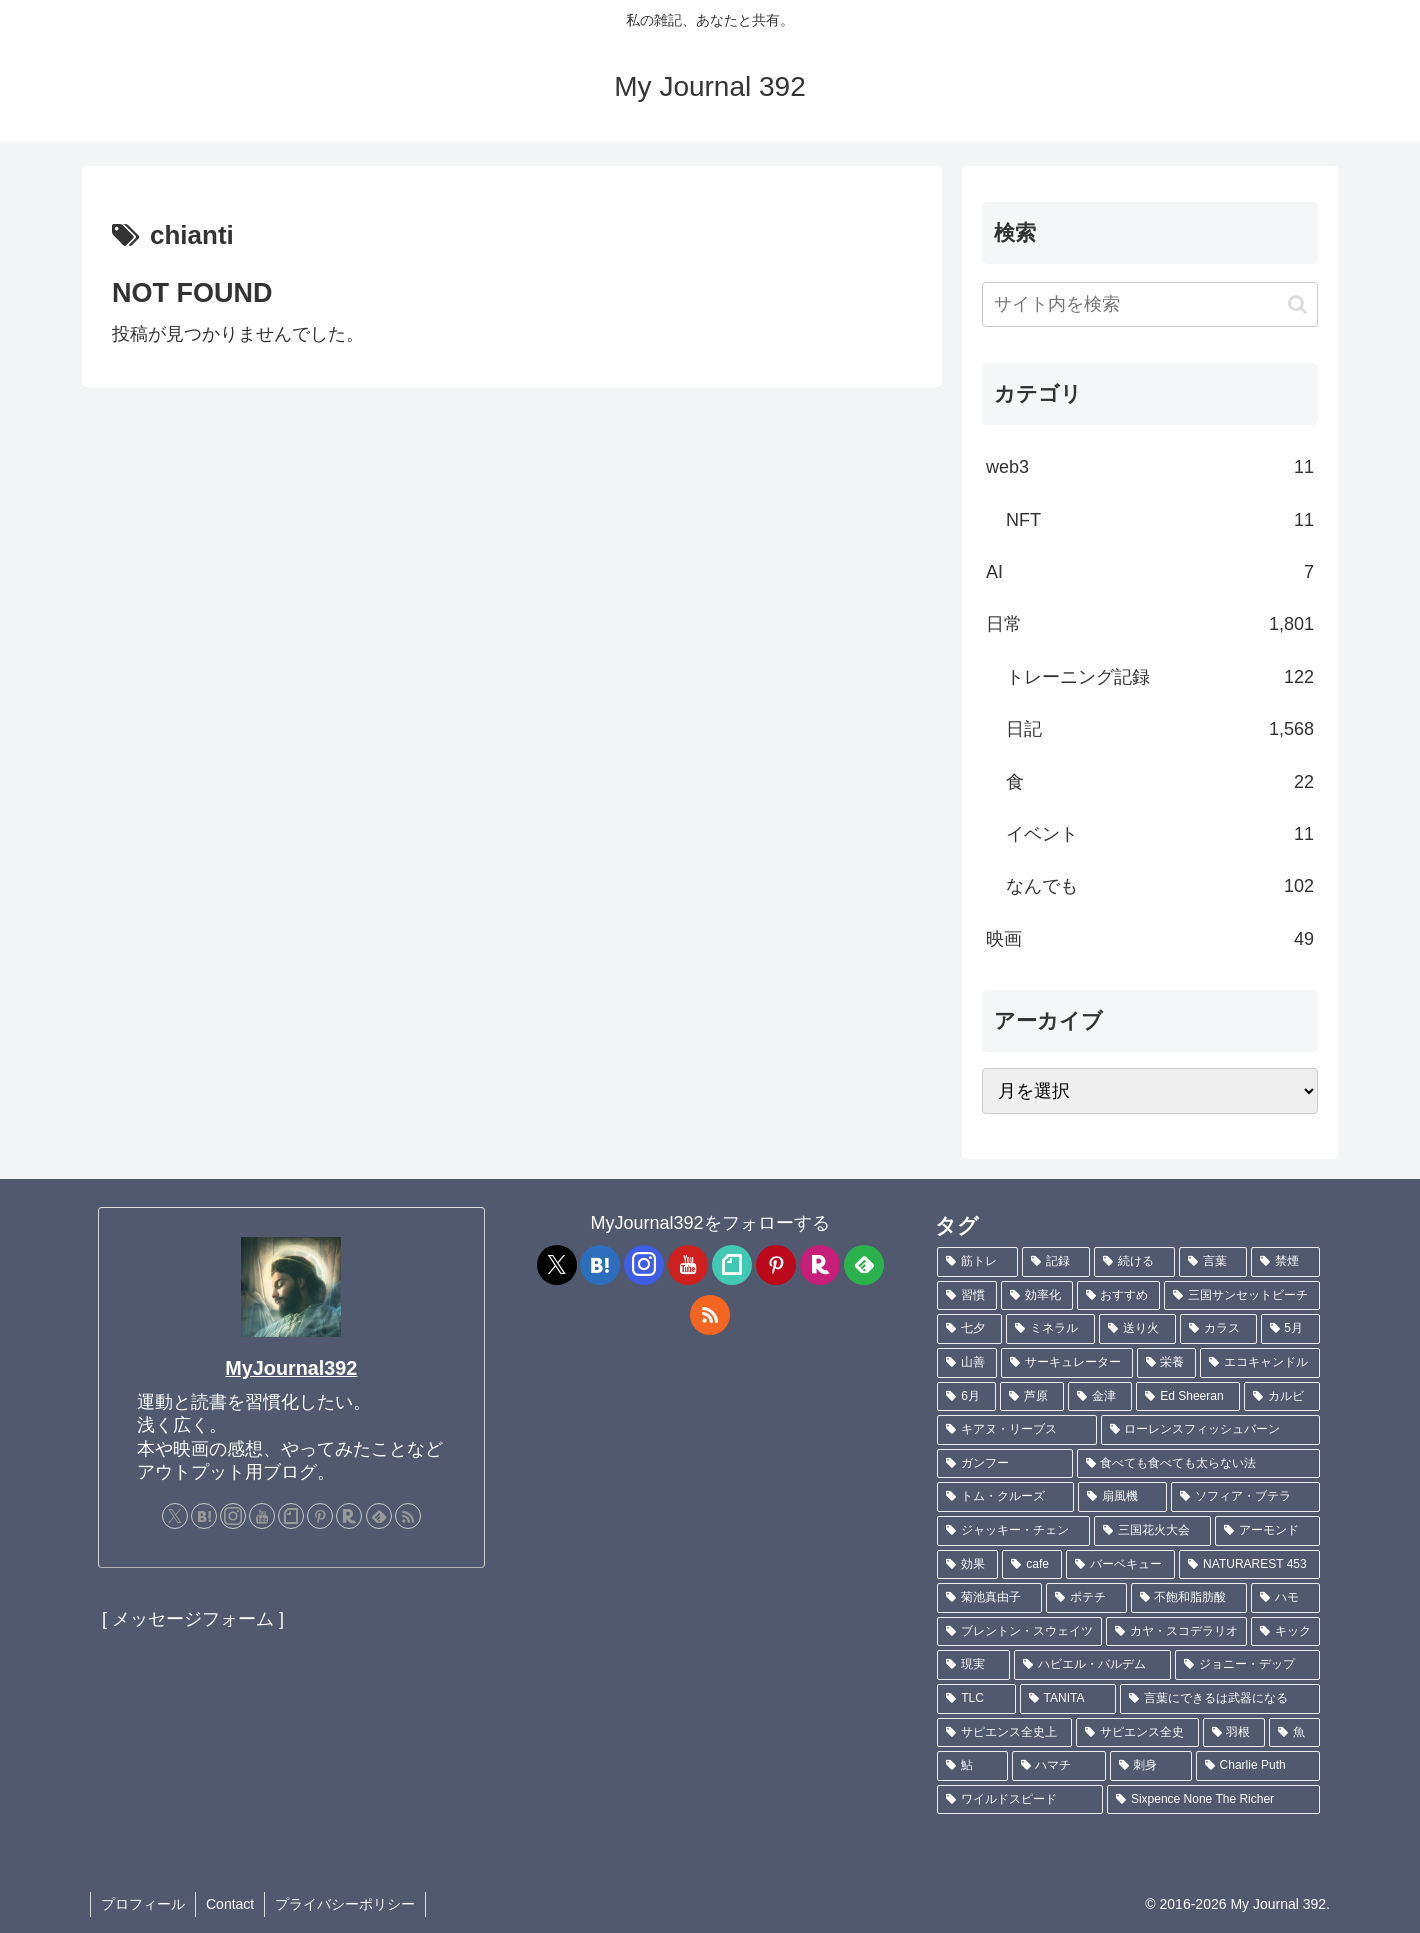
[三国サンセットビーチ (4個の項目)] (1242, 1296)
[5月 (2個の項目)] (1290, 1329)
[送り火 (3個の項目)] (1137, 1329)
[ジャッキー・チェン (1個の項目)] (1013, 1531)
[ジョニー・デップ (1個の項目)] (1247, 1665)
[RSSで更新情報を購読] (408, 1516)
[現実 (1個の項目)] (973, 1665)
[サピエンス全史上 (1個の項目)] (1004, 1733)
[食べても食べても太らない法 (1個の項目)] (1198, 1464)
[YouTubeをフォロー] (262, 1516)
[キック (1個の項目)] (1285, 1632)
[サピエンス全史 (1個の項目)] (1137, 1733)
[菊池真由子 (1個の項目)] (989, 1598)
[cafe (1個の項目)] (1032, 1565)
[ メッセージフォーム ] (193, 1619)
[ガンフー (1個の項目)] (1004, 1464)
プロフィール (143, 1904)
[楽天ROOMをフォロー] (349, 1516)
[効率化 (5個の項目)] (1037, 1296)
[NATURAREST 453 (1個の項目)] (1249, 1565)
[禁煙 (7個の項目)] (1285, 1262)
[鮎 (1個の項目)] (972, 1766)
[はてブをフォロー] (204, 1516)
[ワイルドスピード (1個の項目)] (1020, 1800)
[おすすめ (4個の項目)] (1119, 1296)
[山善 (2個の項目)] (967, 1363)
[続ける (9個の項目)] (1134, 1262)
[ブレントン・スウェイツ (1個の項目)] (1019, 1632)
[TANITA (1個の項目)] (1068, 1699)
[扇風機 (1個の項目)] (1122, 1497)
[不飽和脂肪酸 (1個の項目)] (1189, 1598)
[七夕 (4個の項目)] (969, 1329)
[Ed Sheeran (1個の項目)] (1188, 1397)
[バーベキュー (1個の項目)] (1120, 1565)
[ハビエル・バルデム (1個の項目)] (1092, 1665)
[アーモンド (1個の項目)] (1267, 1531)
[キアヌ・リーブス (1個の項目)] (1016, 1430)
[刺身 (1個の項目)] (1151, 1766)
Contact (230, 1904)
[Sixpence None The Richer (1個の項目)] (1213, 1800)
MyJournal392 (291, 1368)
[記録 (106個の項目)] (1056, 1262)
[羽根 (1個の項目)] (1234, 1733)
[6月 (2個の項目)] (966, 1397)
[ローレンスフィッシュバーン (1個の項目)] (1210, 1430)
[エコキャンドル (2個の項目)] (1260, 1363)
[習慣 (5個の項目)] (967, 1296)
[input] (1150, 304)
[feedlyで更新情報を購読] (379, 1516)
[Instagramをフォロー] (233, 1516)
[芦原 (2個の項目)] (1032, 1397)
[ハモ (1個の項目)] (1285, 1598)
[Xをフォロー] (175, 1516)
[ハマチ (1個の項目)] (1059, 1766)
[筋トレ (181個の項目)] (977, 1262)
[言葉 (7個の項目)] (1213, 1262)
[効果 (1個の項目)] (967, 1565)
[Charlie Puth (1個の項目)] (1258, 1766)
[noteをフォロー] (291, 1516)
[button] (1297, 304)
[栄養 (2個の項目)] (1167, 1363)
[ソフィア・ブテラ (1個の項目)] (1245, 1497)
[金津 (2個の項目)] (1100, 1397)
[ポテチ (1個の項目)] (1086, 1598)
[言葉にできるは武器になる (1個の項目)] (1220, 1699)
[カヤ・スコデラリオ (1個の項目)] (1176, 1632)
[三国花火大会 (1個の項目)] (1152, 1531)
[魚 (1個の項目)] (1294, 1733)
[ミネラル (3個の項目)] (1050, 1329)
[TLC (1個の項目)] (976, 1699)
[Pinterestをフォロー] (320, 1516)
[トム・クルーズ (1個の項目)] (1005, 1497)
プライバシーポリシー (345, 1904)
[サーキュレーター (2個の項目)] (1067, 1363)
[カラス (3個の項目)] (1218, 1329)
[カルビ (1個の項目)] (1282, 1397)
